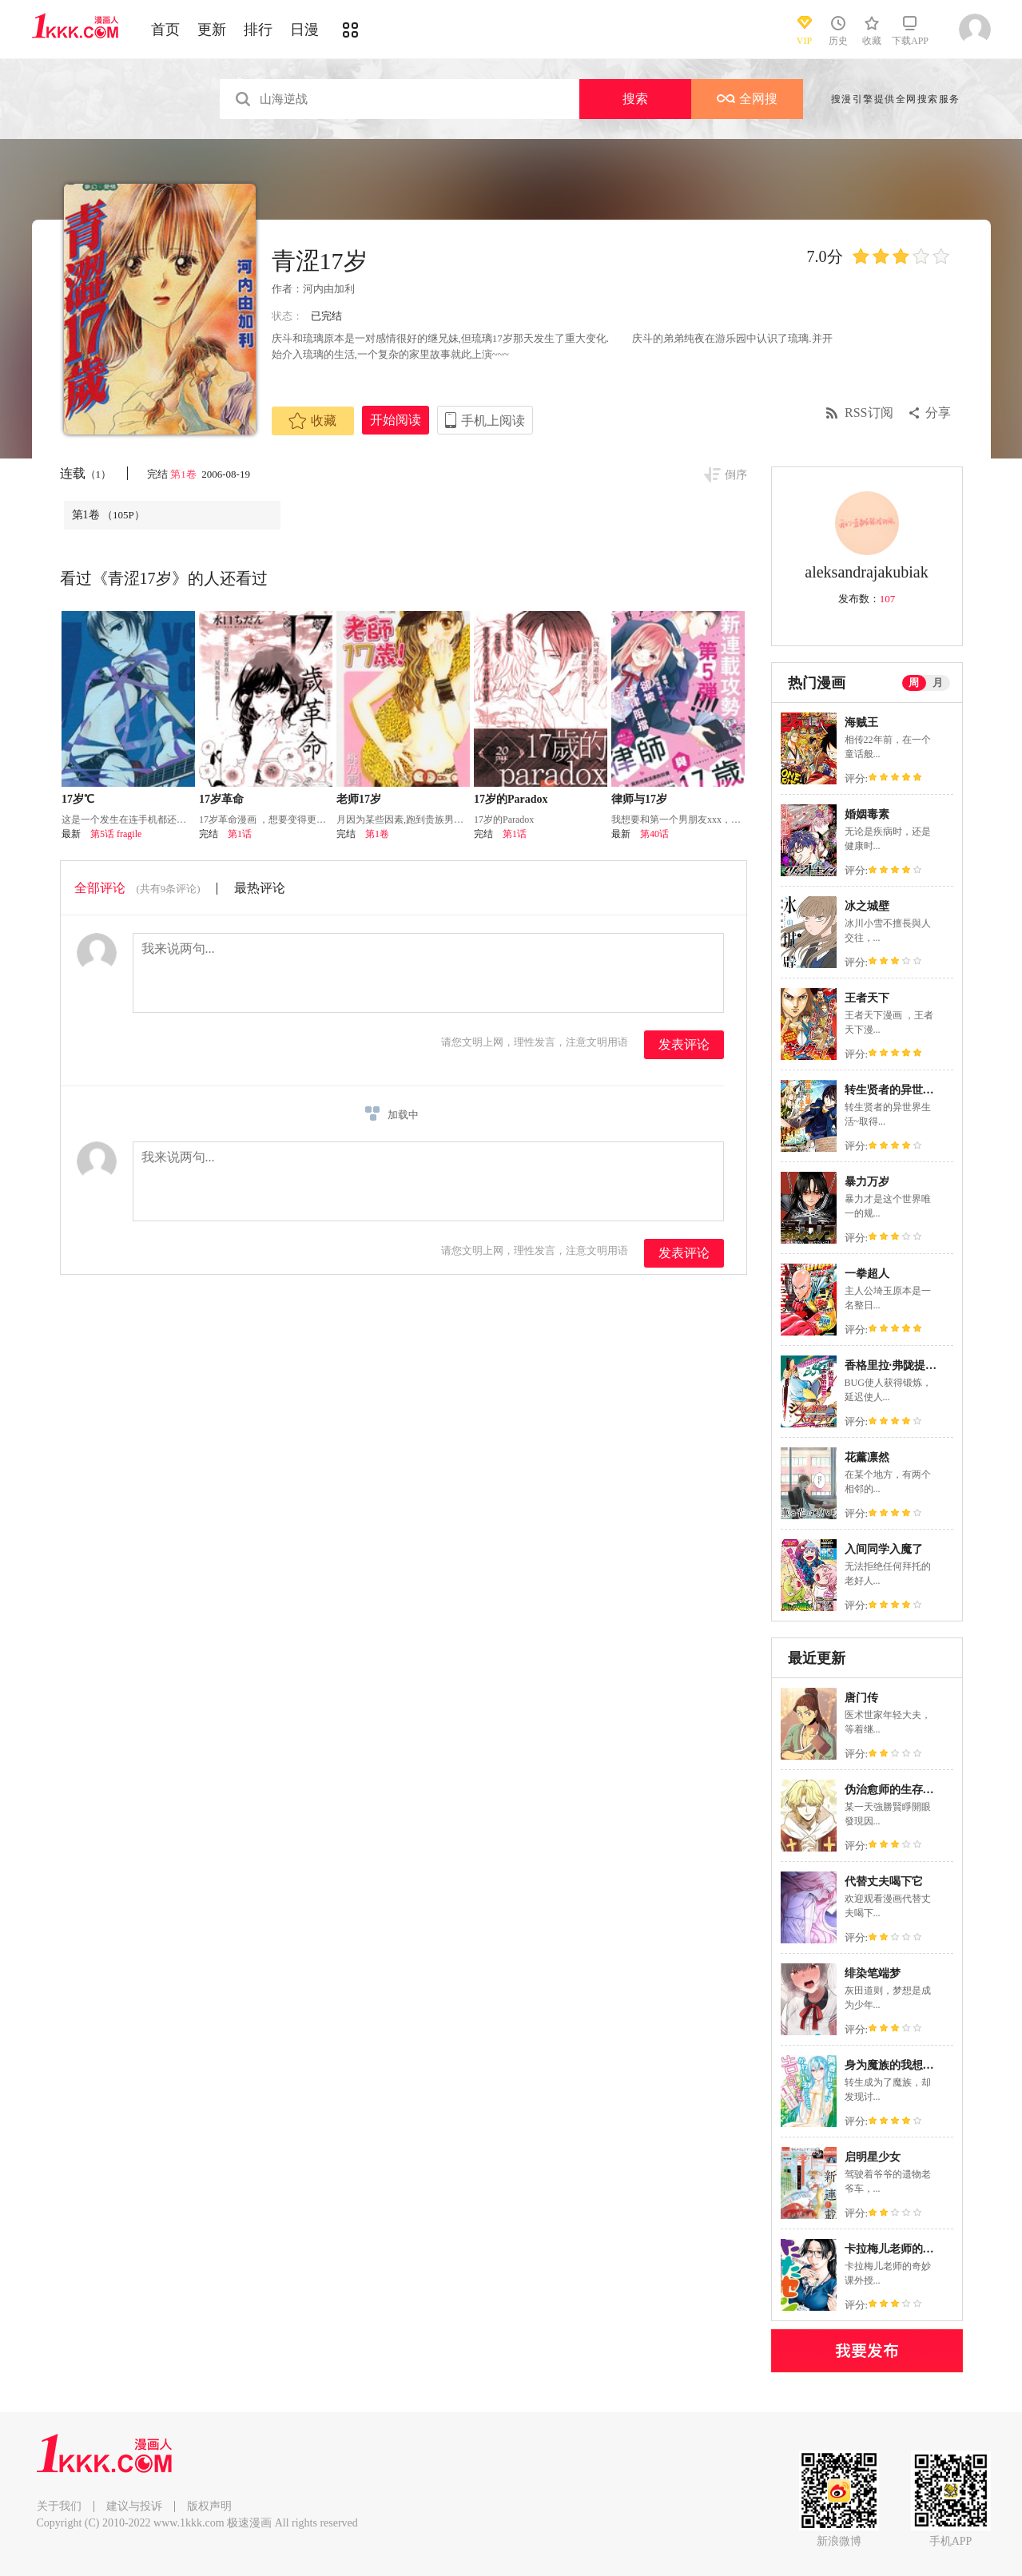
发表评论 (684, 1044)
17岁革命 (221, 799)
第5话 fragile (115, 833)
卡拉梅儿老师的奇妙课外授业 (917, 2249)
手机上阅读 (493, 420)
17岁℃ (78, 799)
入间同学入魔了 (884, 1549)
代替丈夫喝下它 (884, 1881)
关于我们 (59, 2506)
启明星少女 (873, 2157)
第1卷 (184, 474)
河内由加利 (329, 289)
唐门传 (861, 1698)
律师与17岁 (639, 799)
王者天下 (867, 998)
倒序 (736, 475)
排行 (258, 30)
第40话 (654, 833)
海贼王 (861, 722)
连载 (86, 473)
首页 (165, 30)
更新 (211, 30)
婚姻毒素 (867, 814)
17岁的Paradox (511, 799)
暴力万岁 (867, 1182)
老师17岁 (358, 799)
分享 (938, 412)
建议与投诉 (134, 2506)
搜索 (635, 98)
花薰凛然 (867, 1457)
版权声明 (209, 2506)
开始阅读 (395, 420)
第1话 (240, 833)
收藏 (312, 421)
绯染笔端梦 (873, 1973)
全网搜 (747, 98)
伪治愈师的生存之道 (895, 1790)
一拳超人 (867, 1274)
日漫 (304, 30)
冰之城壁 (867, 906)
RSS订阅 (869, 412)
